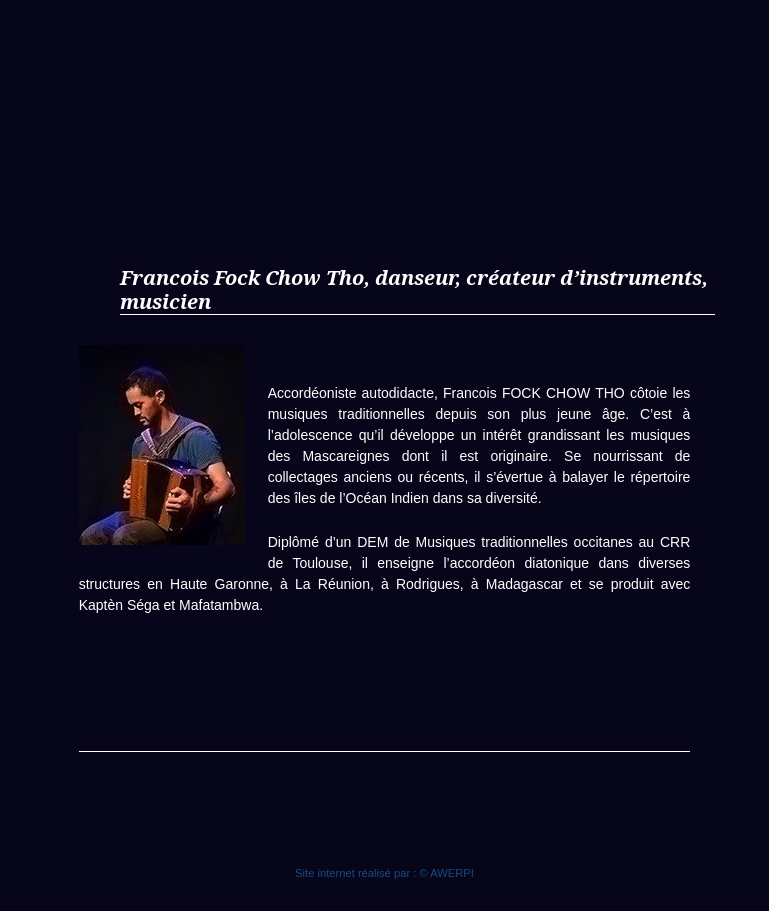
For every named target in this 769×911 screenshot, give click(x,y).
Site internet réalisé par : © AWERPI (384, 873)
